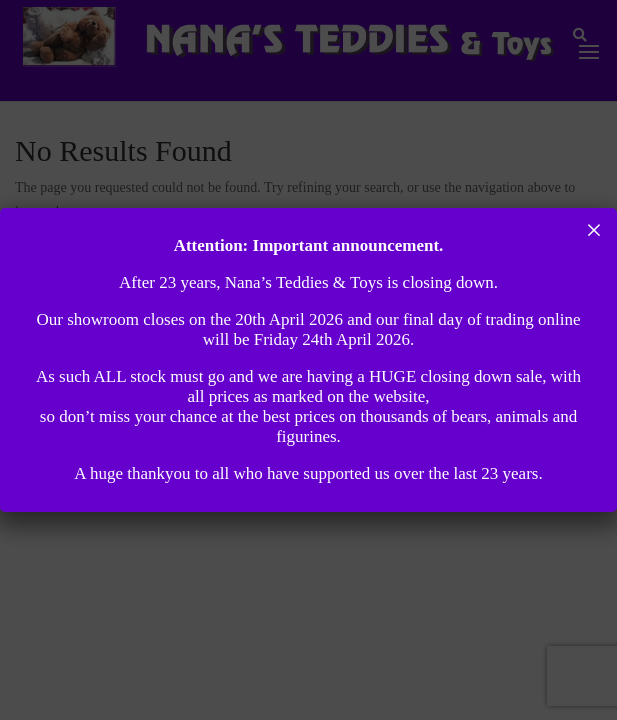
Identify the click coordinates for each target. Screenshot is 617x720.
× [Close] (594, 230)
